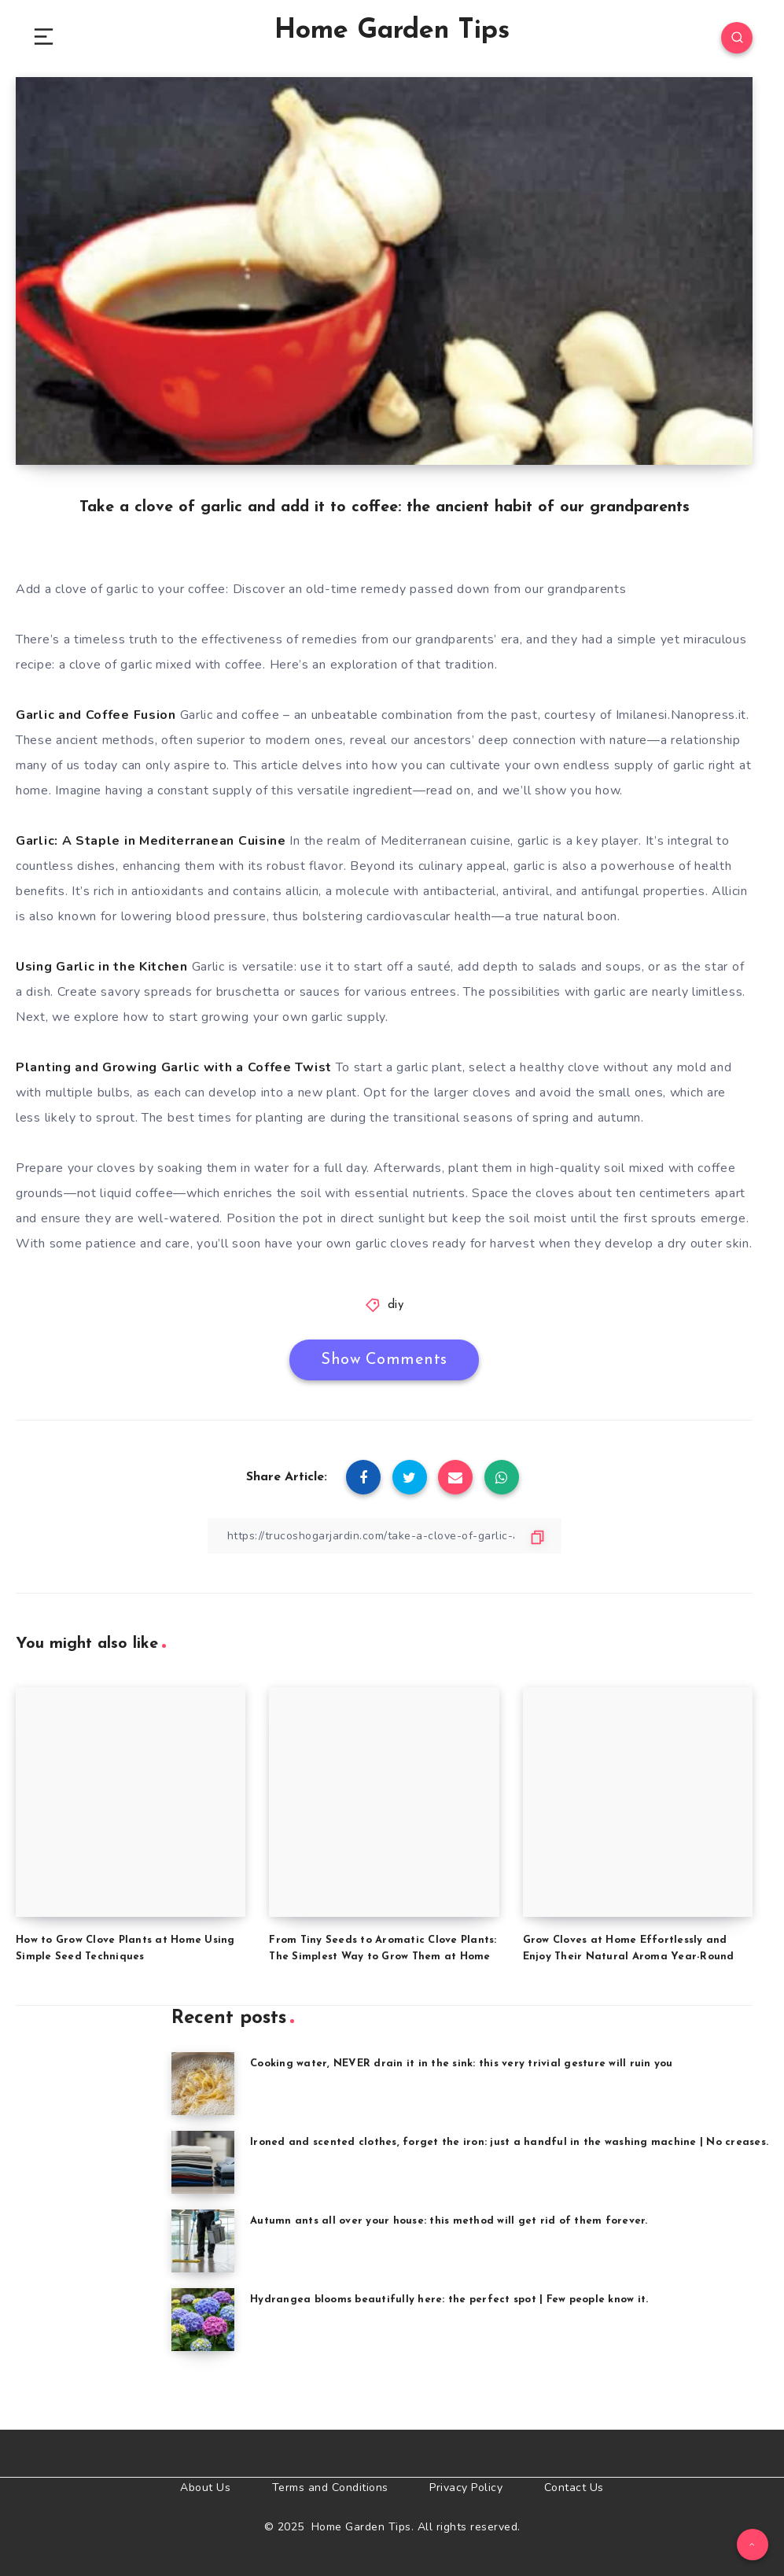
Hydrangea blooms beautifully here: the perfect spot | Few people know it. (449, 2299)
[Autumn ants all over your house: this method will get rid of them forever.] (202, 2240)
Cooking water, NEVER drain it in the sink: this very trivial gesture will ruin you (461, 2063)
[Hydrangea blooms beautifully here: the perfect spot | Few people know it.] (202, 2319)
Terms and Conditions (330, 2487)
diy (396, 1305)
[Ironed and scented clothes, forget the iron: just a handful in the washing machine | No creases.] (202, 2162)
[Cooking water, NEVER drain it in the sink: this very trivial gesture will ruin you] (202, 2083)
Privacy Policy (465, 2487)
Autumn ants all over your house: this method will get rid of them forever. (449, 2221)
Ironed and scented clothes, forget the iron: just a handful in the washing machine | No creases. (509, 2142)
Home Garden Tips (392, 31)
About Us (205, 2487)
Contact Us (574, 2487)
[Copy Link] (384, 1535)
